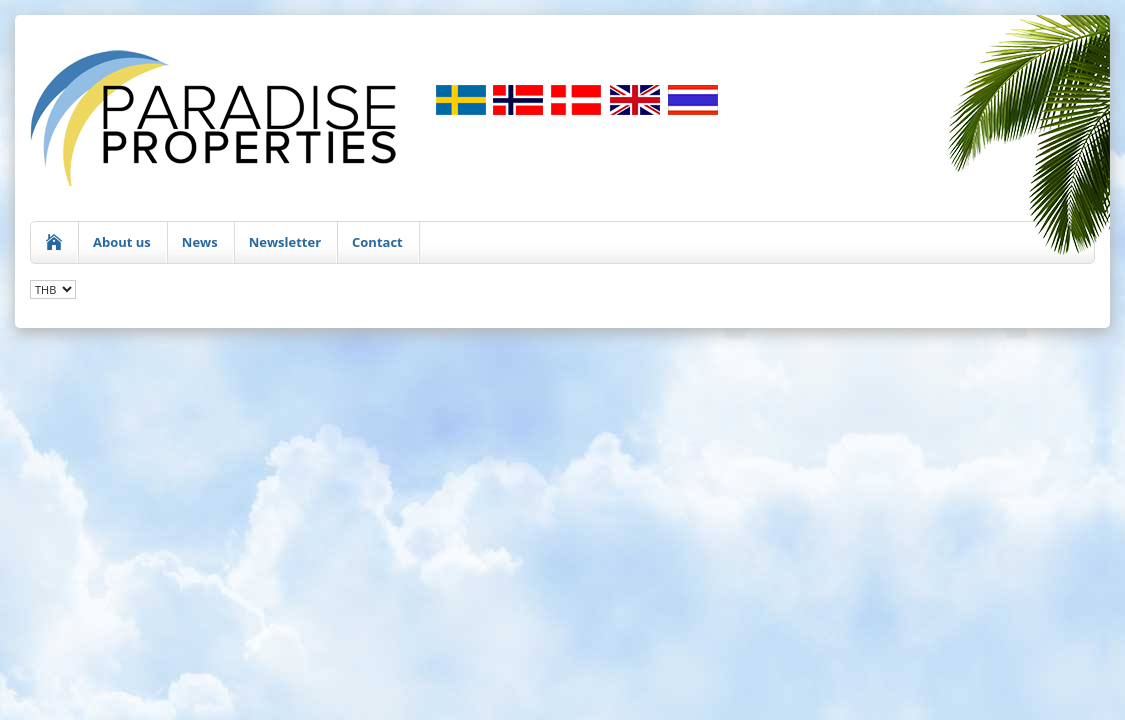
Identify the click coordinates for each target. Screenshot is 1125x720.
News (200, 242)
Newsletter (285, 242)
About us (122, 242)
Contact (377, 242)
